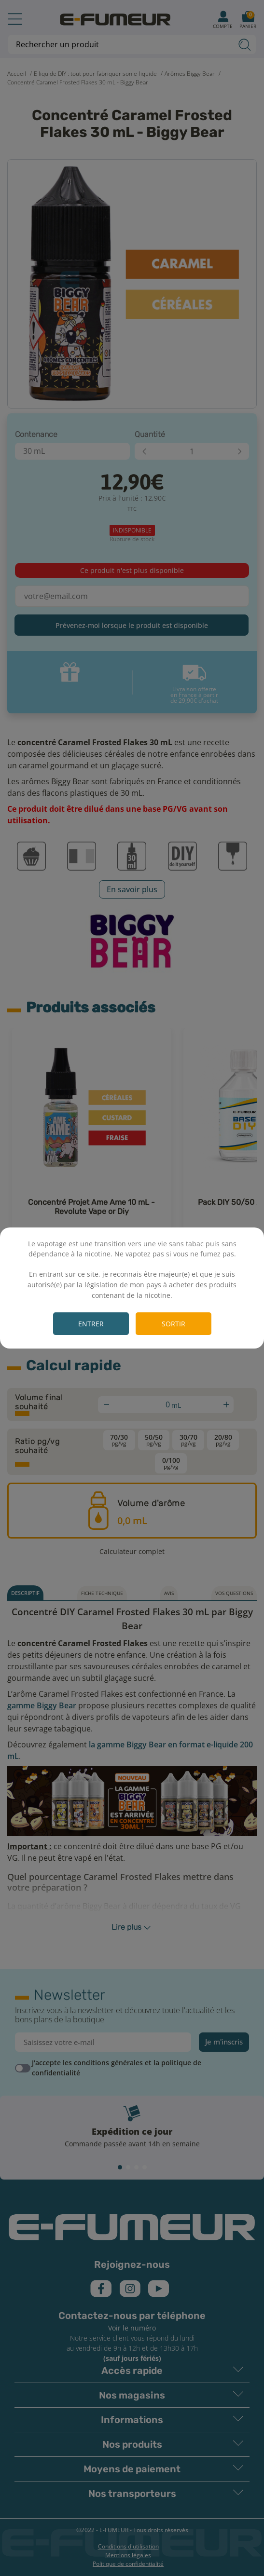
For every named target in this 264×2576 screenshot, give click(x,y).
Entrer (91, 1323)
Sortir (173, 1323)
